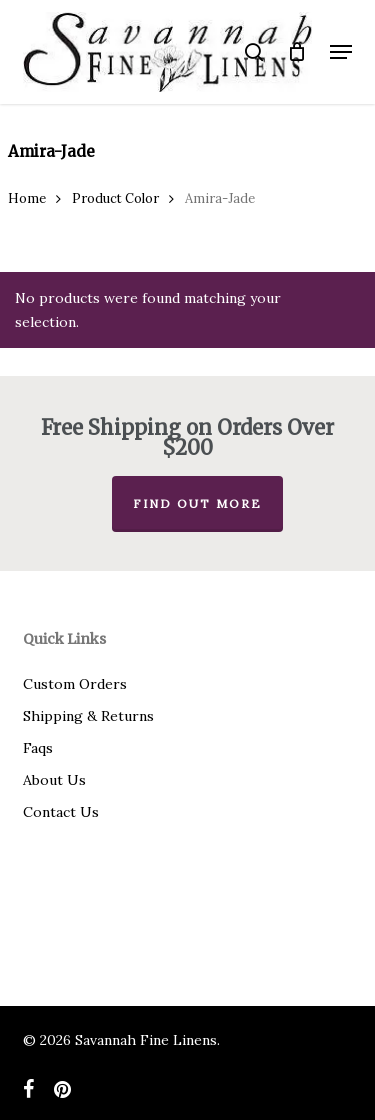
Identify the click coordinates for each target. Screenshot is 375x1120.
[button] (341, 52)
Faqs (38, 748)
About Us (54, 780)
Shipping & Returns (88, 716)
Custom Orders (75, 684)
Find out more (197, 503)
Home (27, 198)
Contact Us (61, 812)
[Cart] (296, 52)
